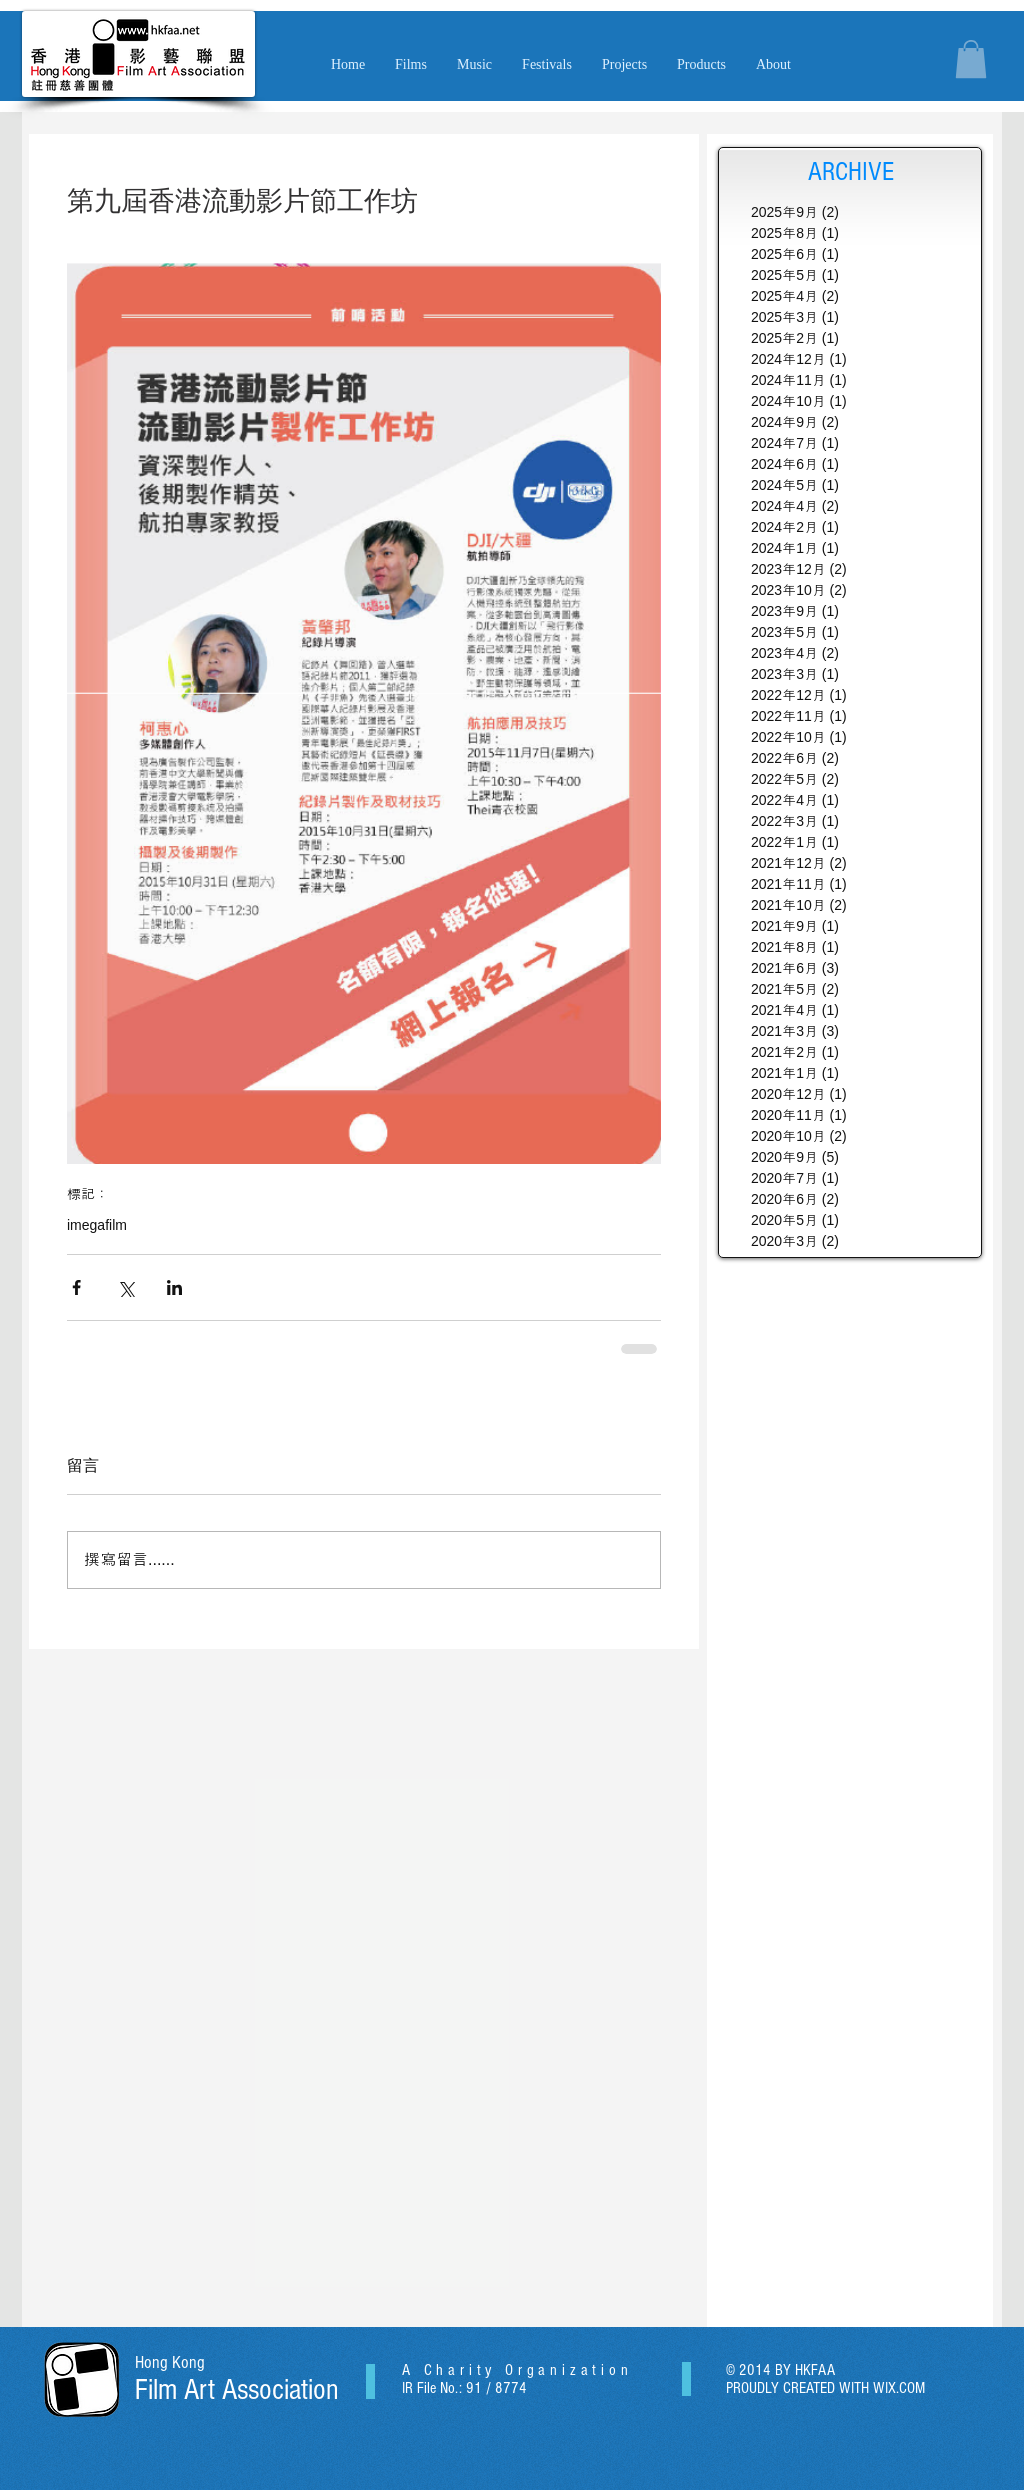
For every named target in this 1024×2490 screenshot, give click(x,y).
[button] (474, 65)
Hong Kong (170, 2362)
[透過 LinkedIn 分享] (174, 1287)
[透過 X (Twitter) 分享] (125, 1287)
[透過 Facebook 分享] (76, 1287)
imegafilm (97, 1225)
